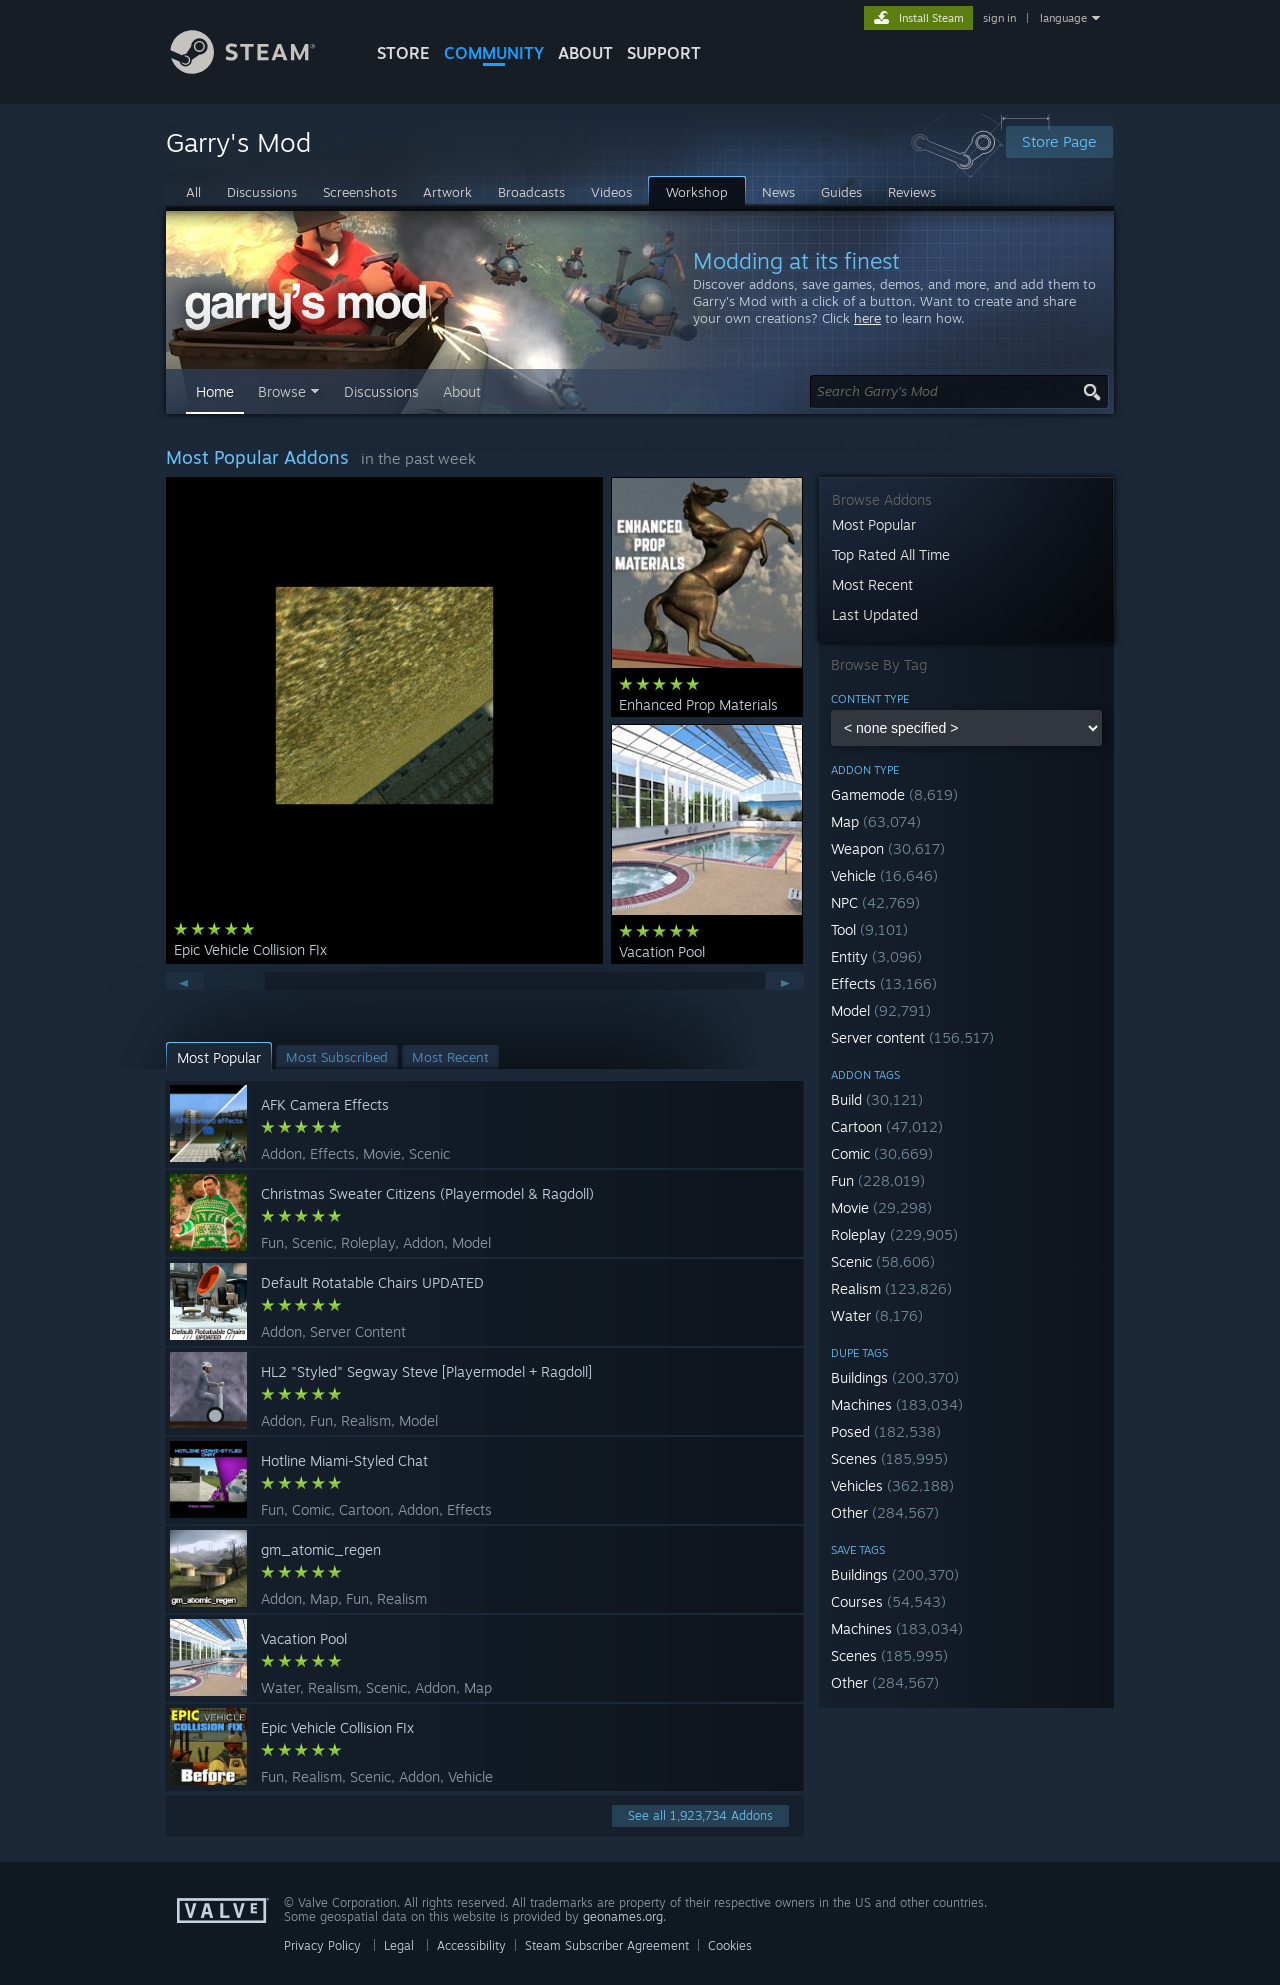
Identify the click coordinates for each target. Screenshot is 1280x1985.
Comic (882, 1153)
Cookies (730, 1945)
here (867, 318)
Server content (912, 1037)
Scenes (889, 1458)
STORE (403, 53)
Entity (876, 956)
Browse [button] (282, 391)
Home (215, 391)
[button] (966, 794)
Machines (897, 1404)
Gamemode (894, 794)
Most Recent (872, 584)
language (1063, 18)
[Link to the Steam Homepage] (258, 68)
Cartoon (887, 1126)
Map (876, 821)
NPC (875, 902)
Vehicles (892, 1485)
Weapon (888, 848)
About (585, 53)
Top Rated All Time (891, 554)
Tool (869, 929)
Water (877, 1315)
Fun (878, 1180)
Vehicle (884, 875)
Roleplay (894, 1234)
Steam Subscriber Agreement (607, 1945)
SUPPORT (664, 53)
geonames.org (623, 1916)
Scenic (883, 1261)
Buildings (895, 1377)
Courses (888, 1601)
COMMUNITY (494, 53)
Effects (884, 983)
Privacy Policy (322, 1945)
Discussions (381, 391)
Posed (886, 1431)
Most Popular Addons (257, 457)
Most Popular (874, 524)
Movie (881, 1207)
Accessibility (471, 1945)
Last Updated (875, 614)
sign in (999, 18)
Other (885, 1512)
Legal (399, 1945)
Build (877, 1099)
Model (881, 1010)
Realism (891, 1288)
